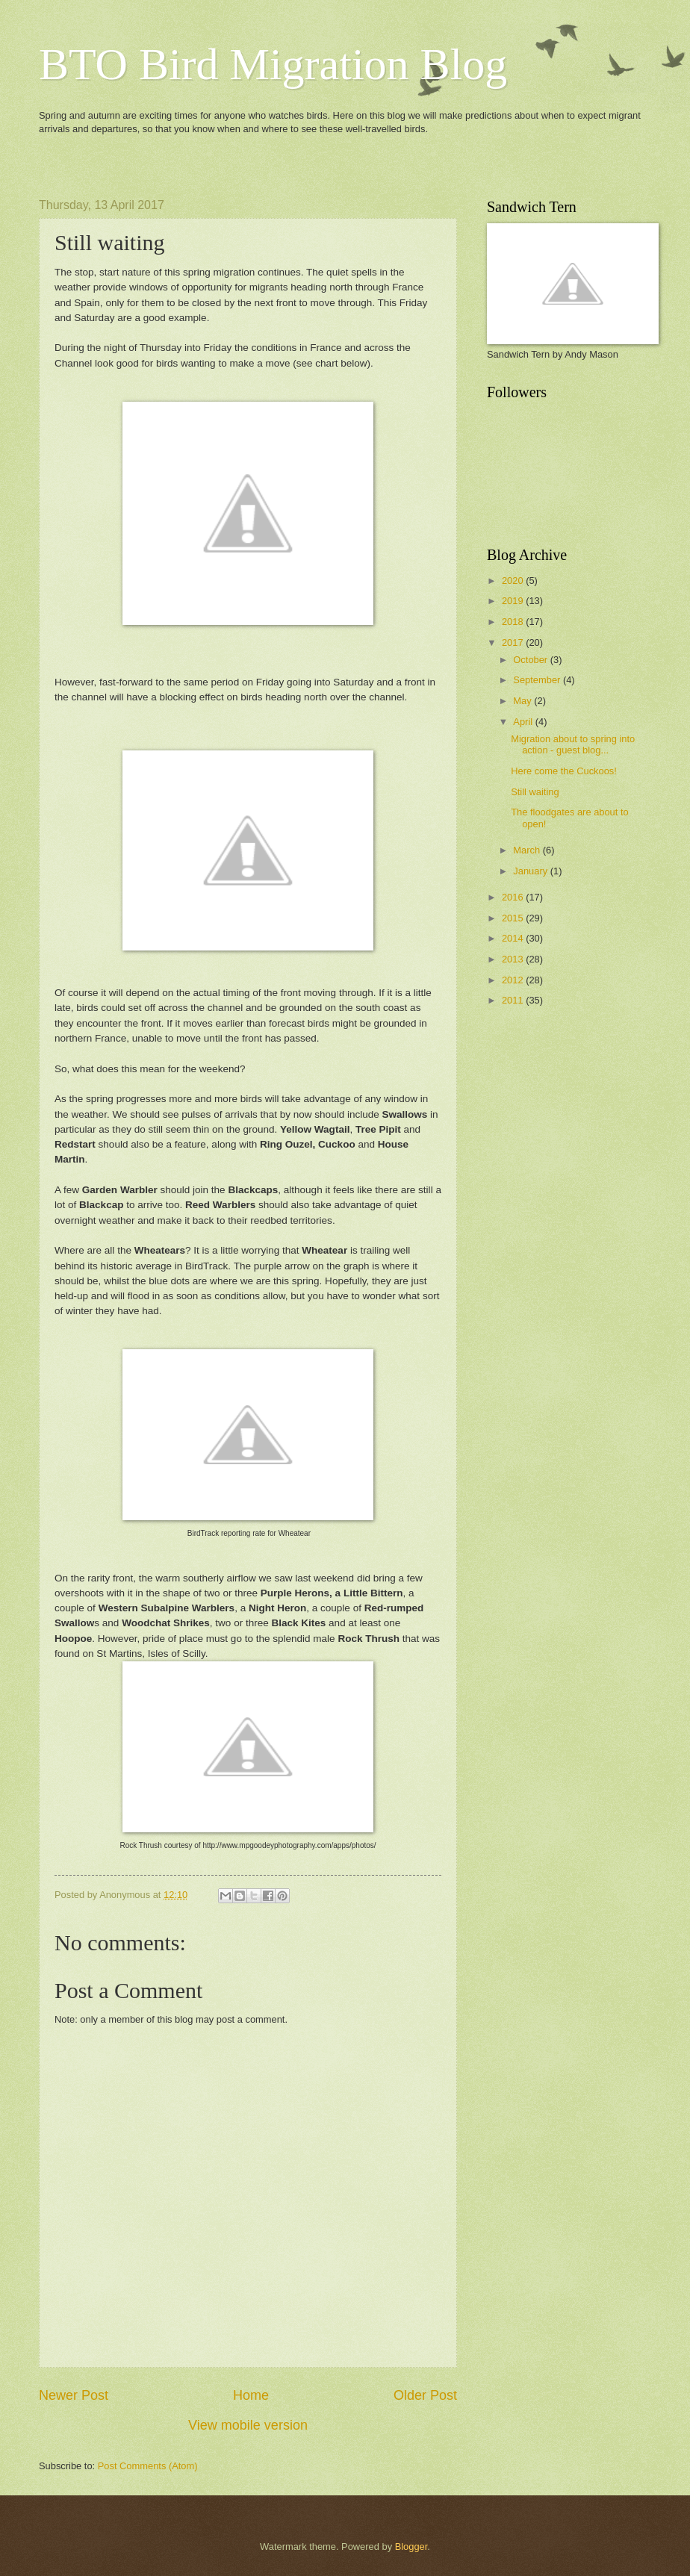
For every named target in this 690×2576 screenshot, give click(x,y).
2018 (514, 621)
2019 (514, 600)
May (523, 700)
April (524, 721)
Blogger (411, 2546)
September (538, 679)
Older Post (425, 2395)
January (531, 871)
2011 (514, 1000)
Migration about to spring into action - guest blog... (573, 744)
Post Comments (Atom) (148, 2465)
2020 (514, 580)
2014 (514, 938)
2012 (514, 980)
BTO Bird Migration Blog (273, 64)
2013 (514, 959)
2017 (514, 642)
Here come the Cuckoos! (564, 771)
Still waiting (535, 791)
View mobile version (248, 2425)
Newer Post (73, 2395)
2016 (514, 897)
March (527, 850)
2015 (514, 918)
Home (251, 2395)
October (531, 659)
